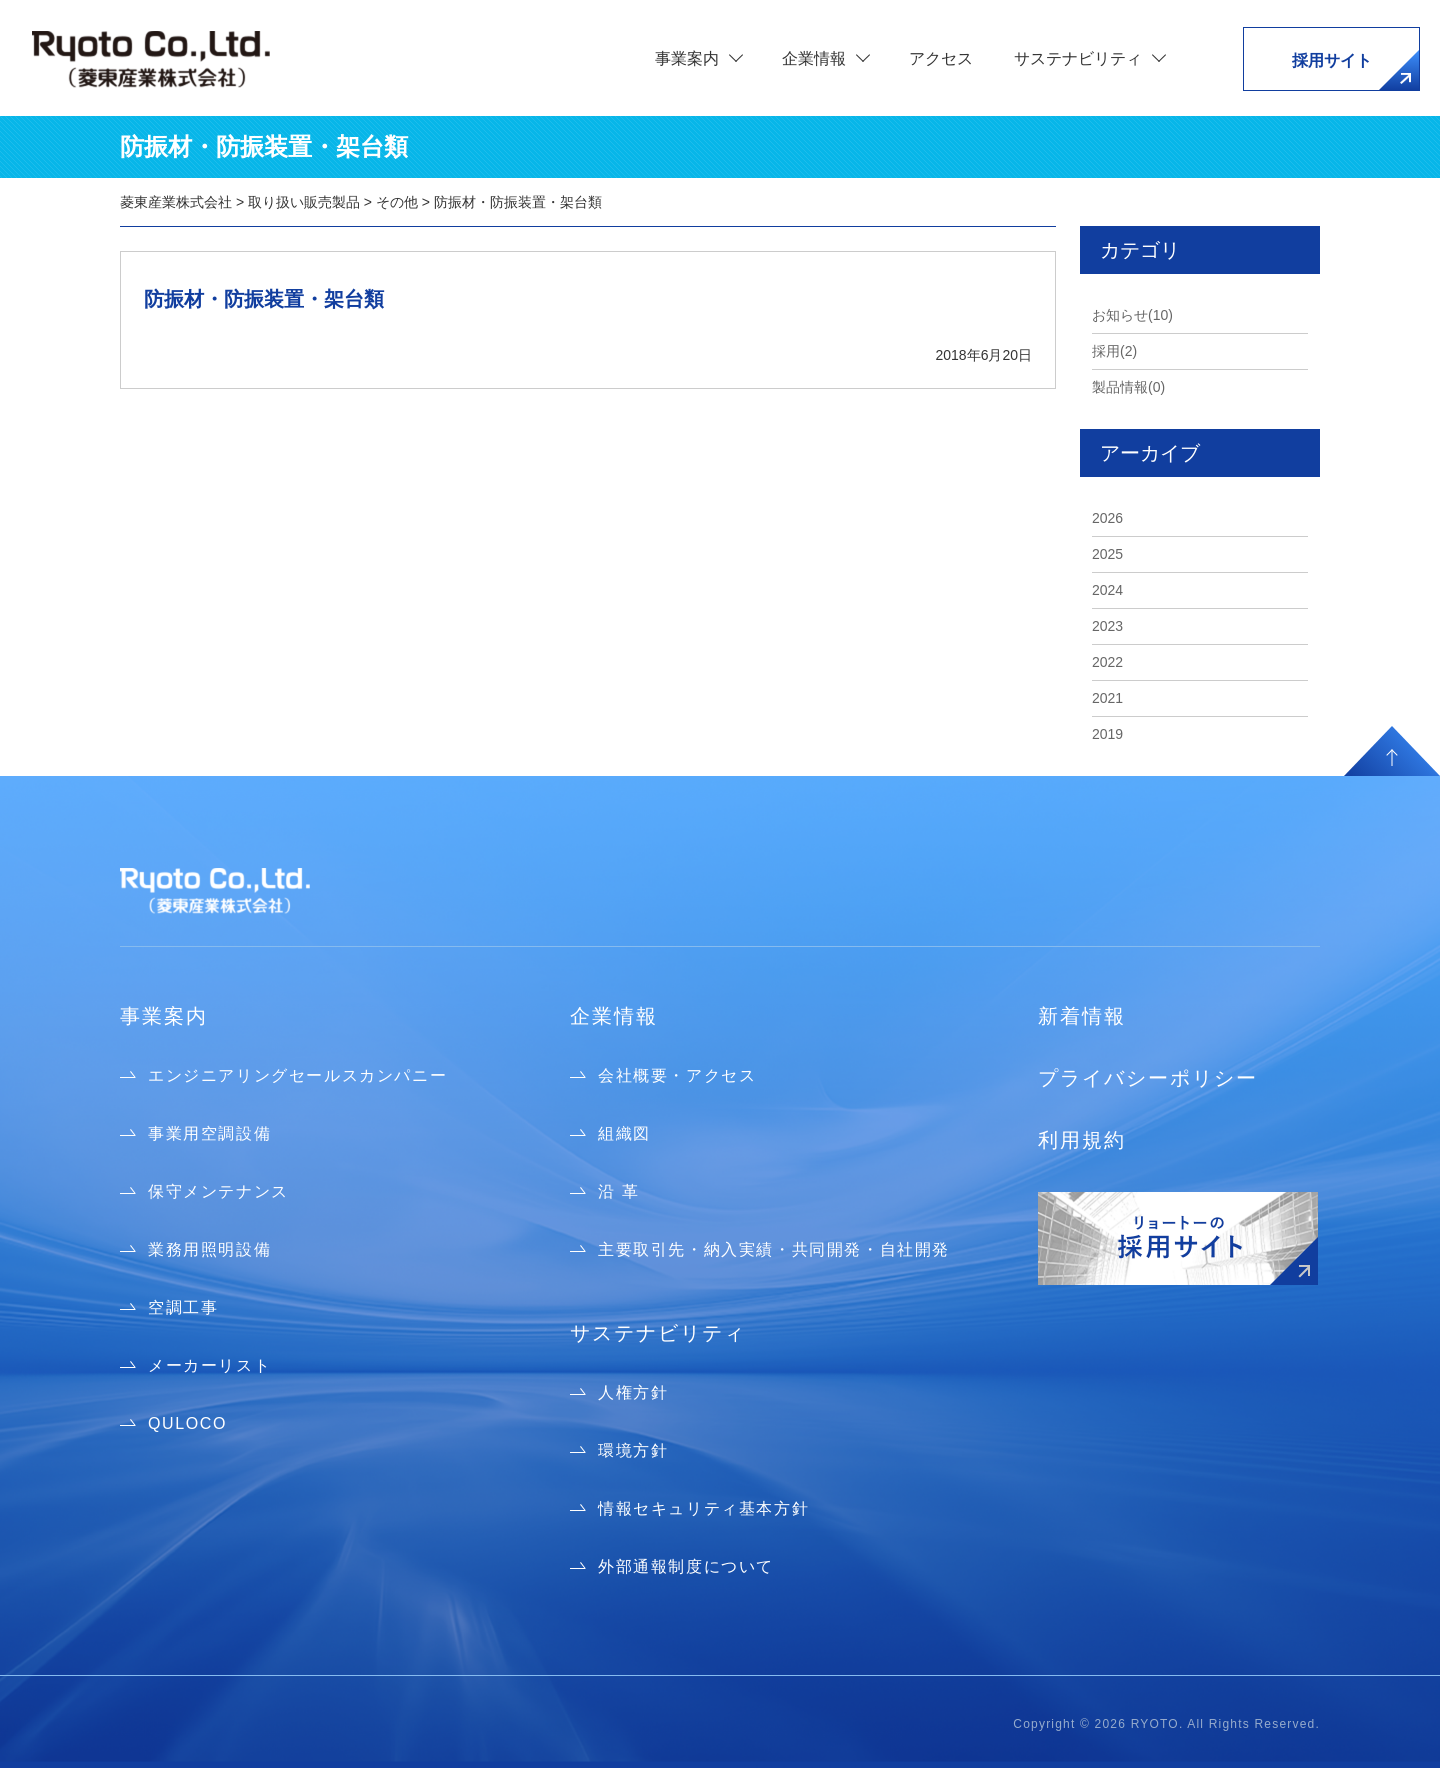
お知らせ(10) (1132, 315)
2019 (1107, 734)
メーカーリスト (209, 1365)
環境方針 (633, 1450)
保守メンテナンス (218, 1191)
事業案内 (164, 1016)
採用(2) (1114, 351)
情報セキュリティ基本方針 (703, 1508)
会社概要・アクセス (677, 1075)
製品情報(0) (1128, 387)
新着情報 (1082, 1016)
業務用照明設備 (209, 1249)
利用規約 (1082, 1140)
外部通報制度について (686, 1566)
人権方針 (633, 1392)
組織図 (624, 1133)
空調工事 (183, 1307)
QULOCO (187, 1423)
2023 (1107, 626)
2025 (1107, 554)
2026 (1107, 518)
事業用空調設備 (209, 1133)
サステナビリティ (658, 1333)
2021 (1107, 698)
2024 (1107, 590)
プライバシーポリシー (1148, 1078)
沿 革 (618, 1191)
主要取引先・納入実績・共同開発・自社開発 (774, 1249)
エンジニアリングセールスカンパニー (297, 1075)
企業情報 (614, 1016)
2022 (1107, 662)
